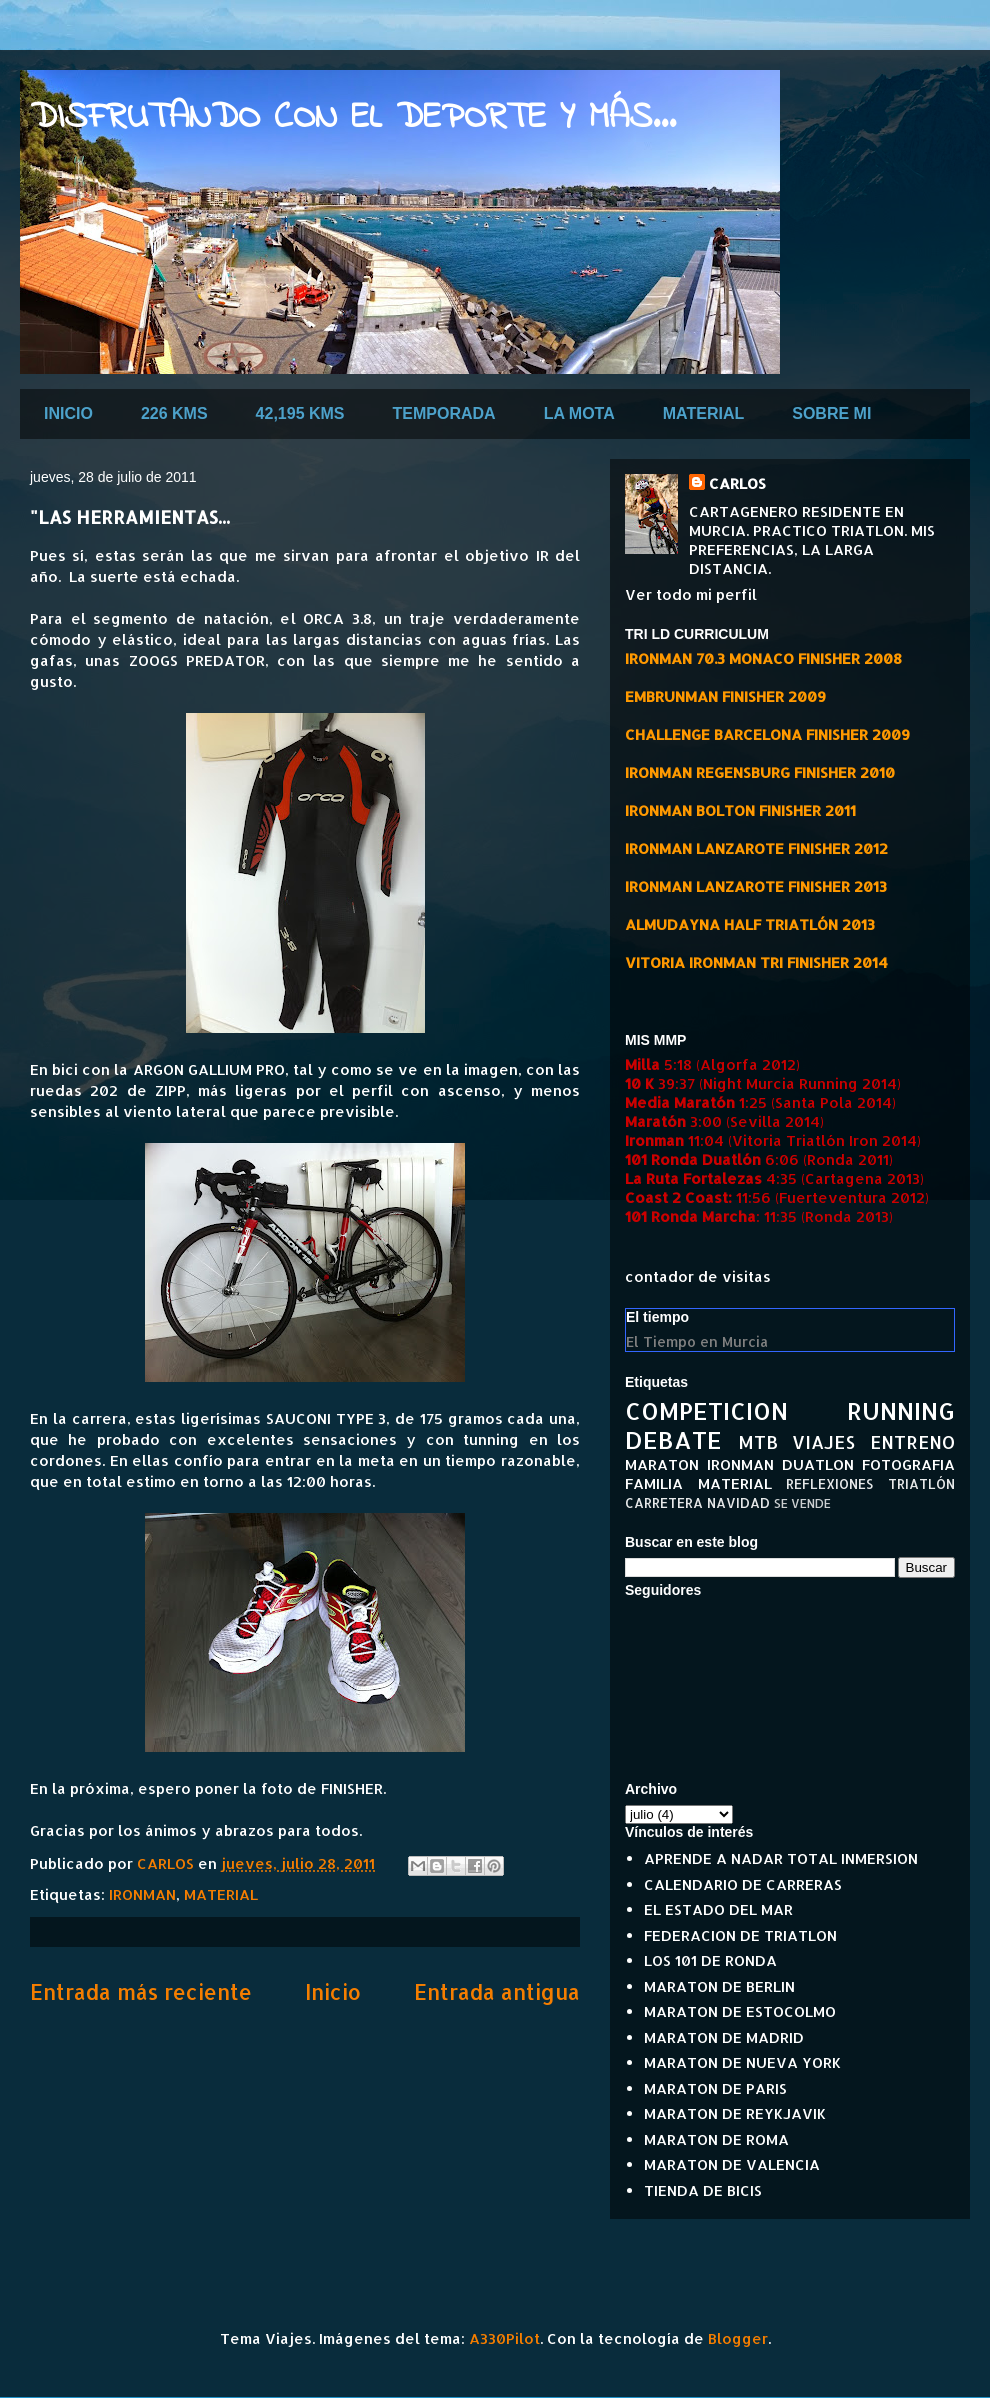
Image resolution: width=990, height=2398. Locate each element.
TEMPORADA (444, 413)
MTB (758, 1441)
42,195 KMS (300, 413)
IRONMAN (142, 1894)
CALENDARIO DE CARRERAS (743, 1884)
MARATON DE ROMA (716, 2139)
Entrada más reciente (141, 1991)
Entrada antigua (497, 1991)
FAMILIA (654, 1483)
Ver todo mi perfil (691, 594)
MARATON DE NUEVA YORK (742, 2062)
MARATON (662, 1464)
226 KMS (174, 413)
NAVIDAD (738, 1502)
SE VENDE (802, 1503)
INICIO (68, 413)
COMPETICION (706, 1410)
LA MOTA (579, 413)
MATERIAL (703, 413)
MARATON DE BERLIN (719, 1986)
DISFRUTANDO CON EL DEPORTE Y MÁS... (353, 118)
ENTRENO (912, 1441)
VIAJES (823, 1441)
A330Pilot (504, 2338)
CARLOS (737, 483)
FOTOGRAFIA (908, 1464)
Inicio (333, 1991)
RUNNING (901, 1410)
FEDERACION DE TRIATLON (740, 1935)
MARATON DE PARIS (715, 2088)
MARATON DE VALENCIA (732, 2164)
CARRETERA (664, 1502)
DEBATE (673, 1439)
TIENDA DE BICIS (703, 2190)
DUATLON (818, 1464)
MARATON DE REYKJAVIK (735, 2113)
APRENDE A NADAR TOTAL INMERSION (781, 1858)
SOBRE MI (831, 413)
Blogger (738, 2338)
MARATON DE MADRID (724, 2037)
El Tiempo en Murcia (697, 1341)
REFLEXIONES (829, 1483)
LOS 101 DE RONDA (710, 1960)
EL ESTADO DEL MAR (718, 1909)
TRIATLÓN (921, 1483)
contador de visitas (698, 1276)
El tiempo (657, 1317)
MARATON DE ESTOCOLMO (740, 2011)
